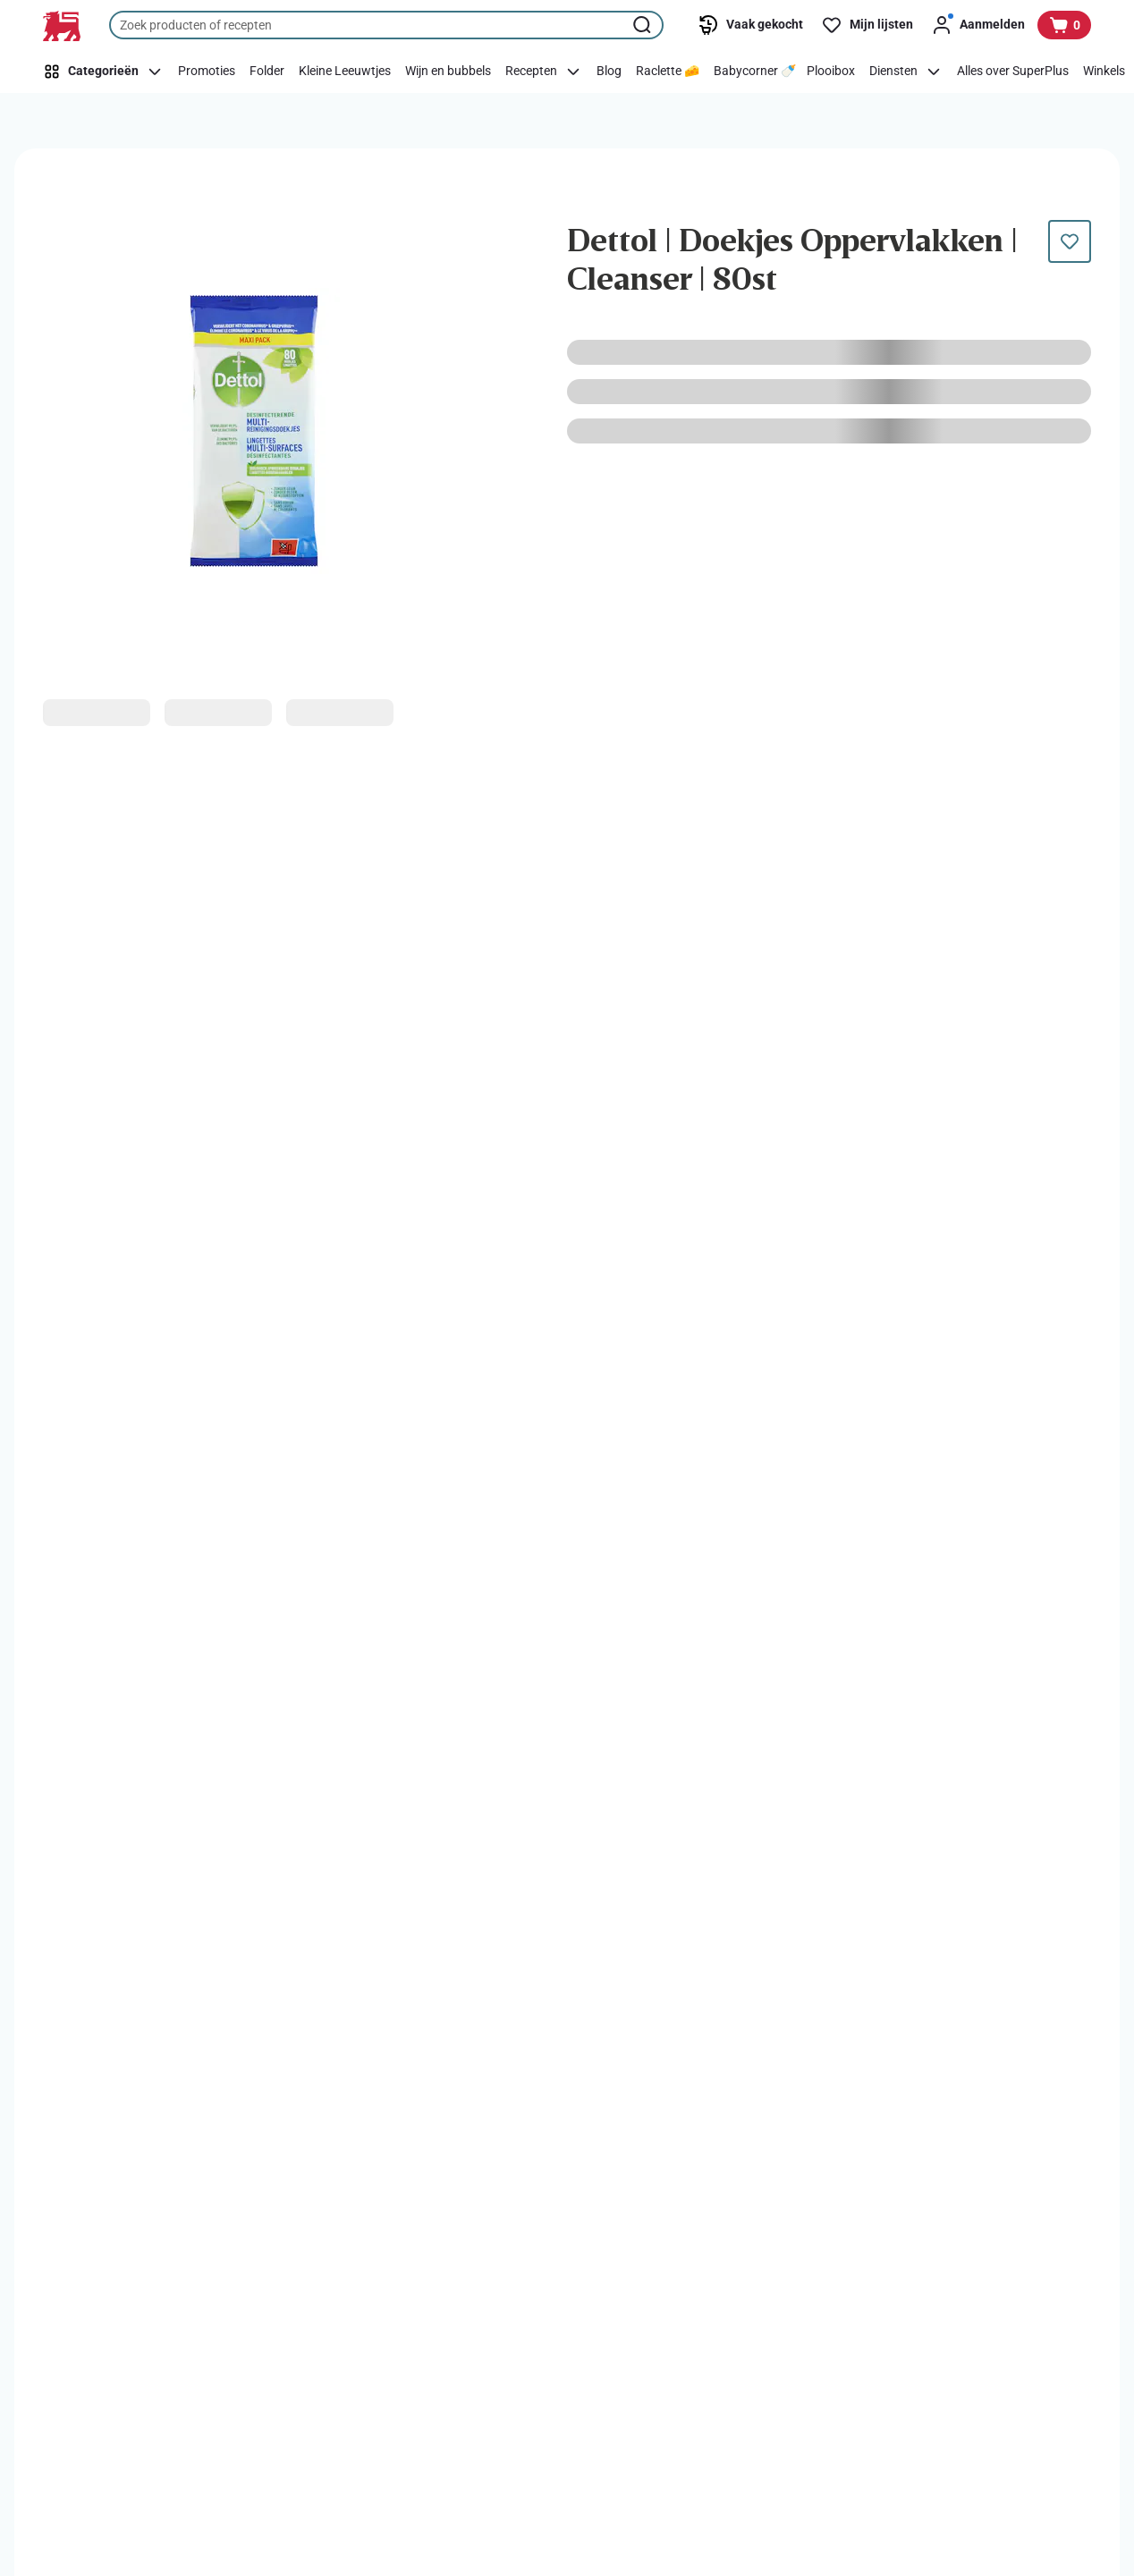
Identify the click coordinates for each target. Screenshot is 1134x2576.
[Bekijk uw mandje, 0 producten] (1064, 25)
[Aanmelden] (978, 25)
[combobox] (386, 25)
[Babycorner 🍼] (754, 71)
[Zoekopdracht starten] (644, 25)
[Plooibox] (830, 71)
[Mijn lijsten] (867, 25)
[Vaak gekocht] (750, 25)
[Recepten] (544, 71)
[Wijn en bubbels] (448, 71)
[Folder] (267, 71)
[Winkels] (1104, 71)
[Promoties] (207, 71)
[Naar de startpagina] (61, 26)
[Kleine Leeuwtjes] (344, 71)
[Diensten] (906, 71)
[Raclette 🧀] (667, 71)
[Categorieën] (106, 71)
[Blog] (609, 71)
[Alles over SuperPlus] (1013, 71)
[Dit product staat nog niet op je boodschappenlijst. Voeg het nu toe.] (1069, 241)
